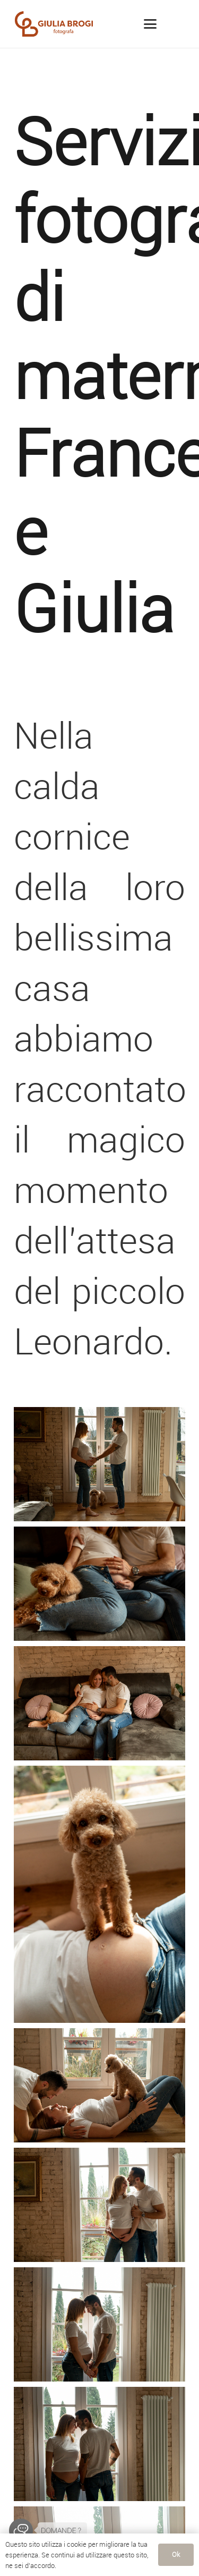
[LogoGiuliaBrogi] (54, 24)
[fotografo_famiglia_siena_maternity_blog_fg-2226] (99, 2085)
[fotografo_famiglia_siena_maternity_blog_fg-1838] (99, 1464)
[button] (150, 24)
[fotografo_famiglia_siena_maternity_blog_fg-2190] (99, 2205)
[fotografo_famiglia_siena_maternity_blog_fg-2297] (99, 1703)
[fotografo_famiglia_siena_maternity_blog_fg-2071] (99, 2444)
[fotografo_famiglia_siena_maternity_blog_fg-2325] (99, 1583)
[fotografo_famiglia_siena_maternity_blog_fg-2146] (99, 2324)
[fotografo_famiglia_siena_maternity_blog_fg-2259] (99, 1894)
